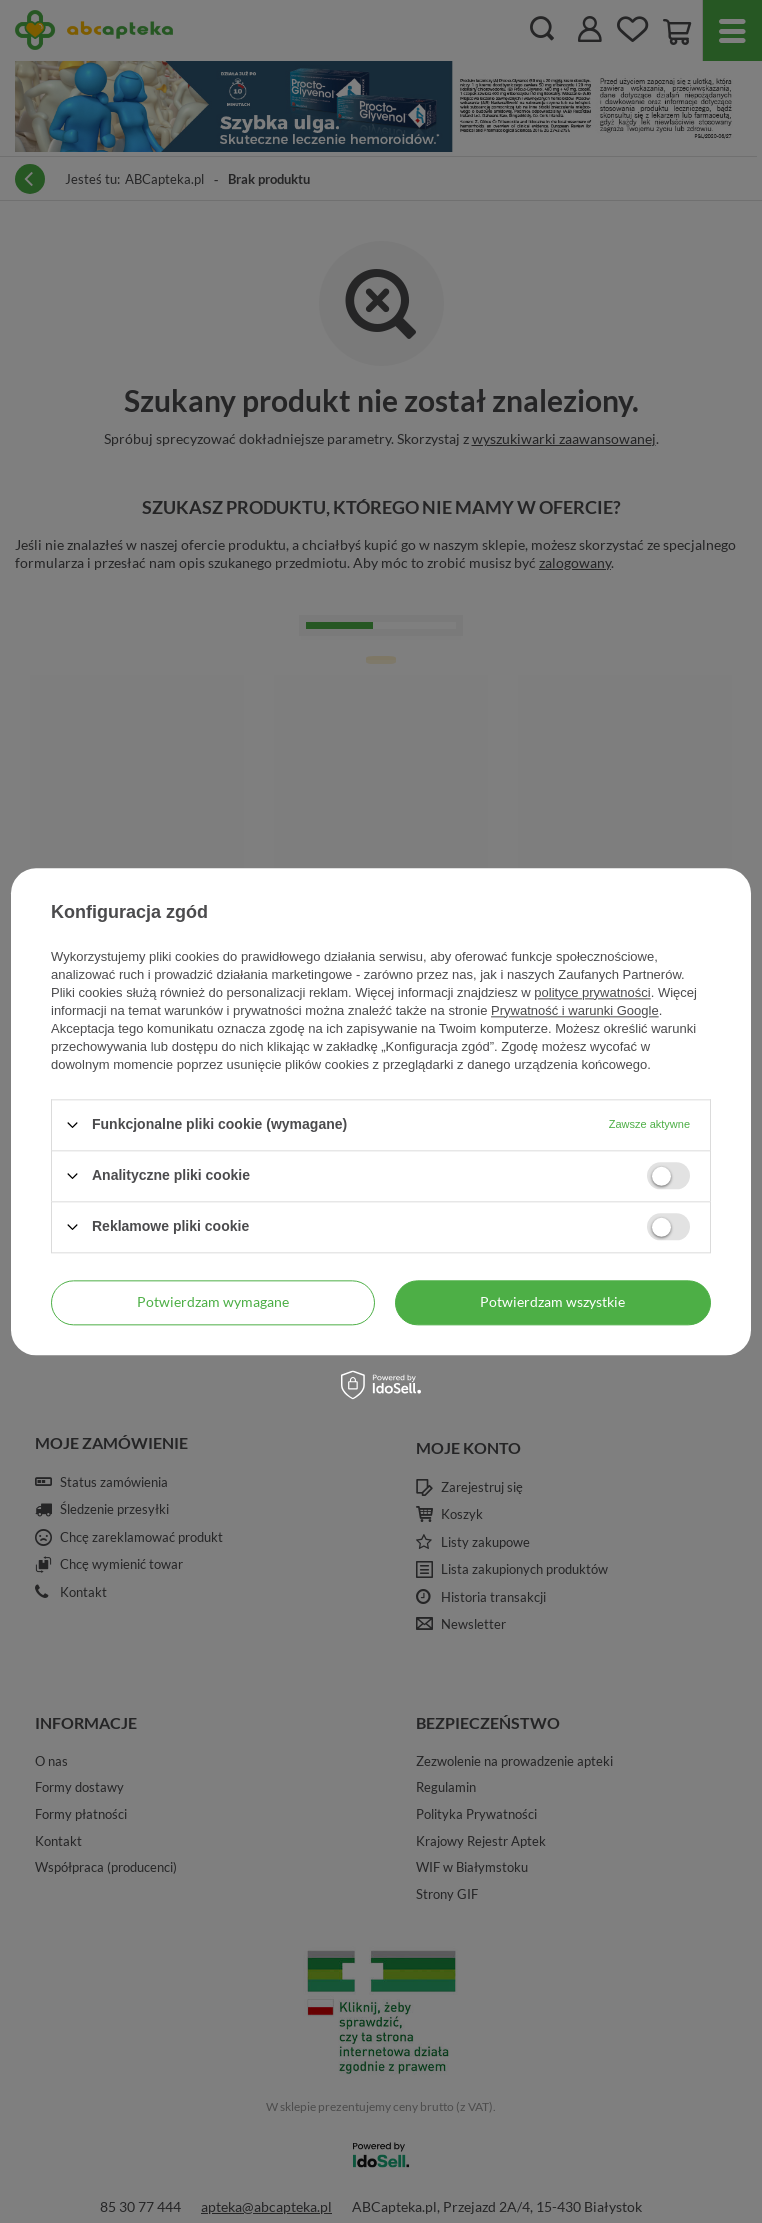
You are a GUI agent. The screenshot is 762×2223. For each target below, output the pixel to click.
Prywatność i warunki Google (575, 1010)
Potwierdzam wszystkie (552, 1301)
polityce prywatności (592, 992)
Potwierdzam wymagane (213, 1301)
